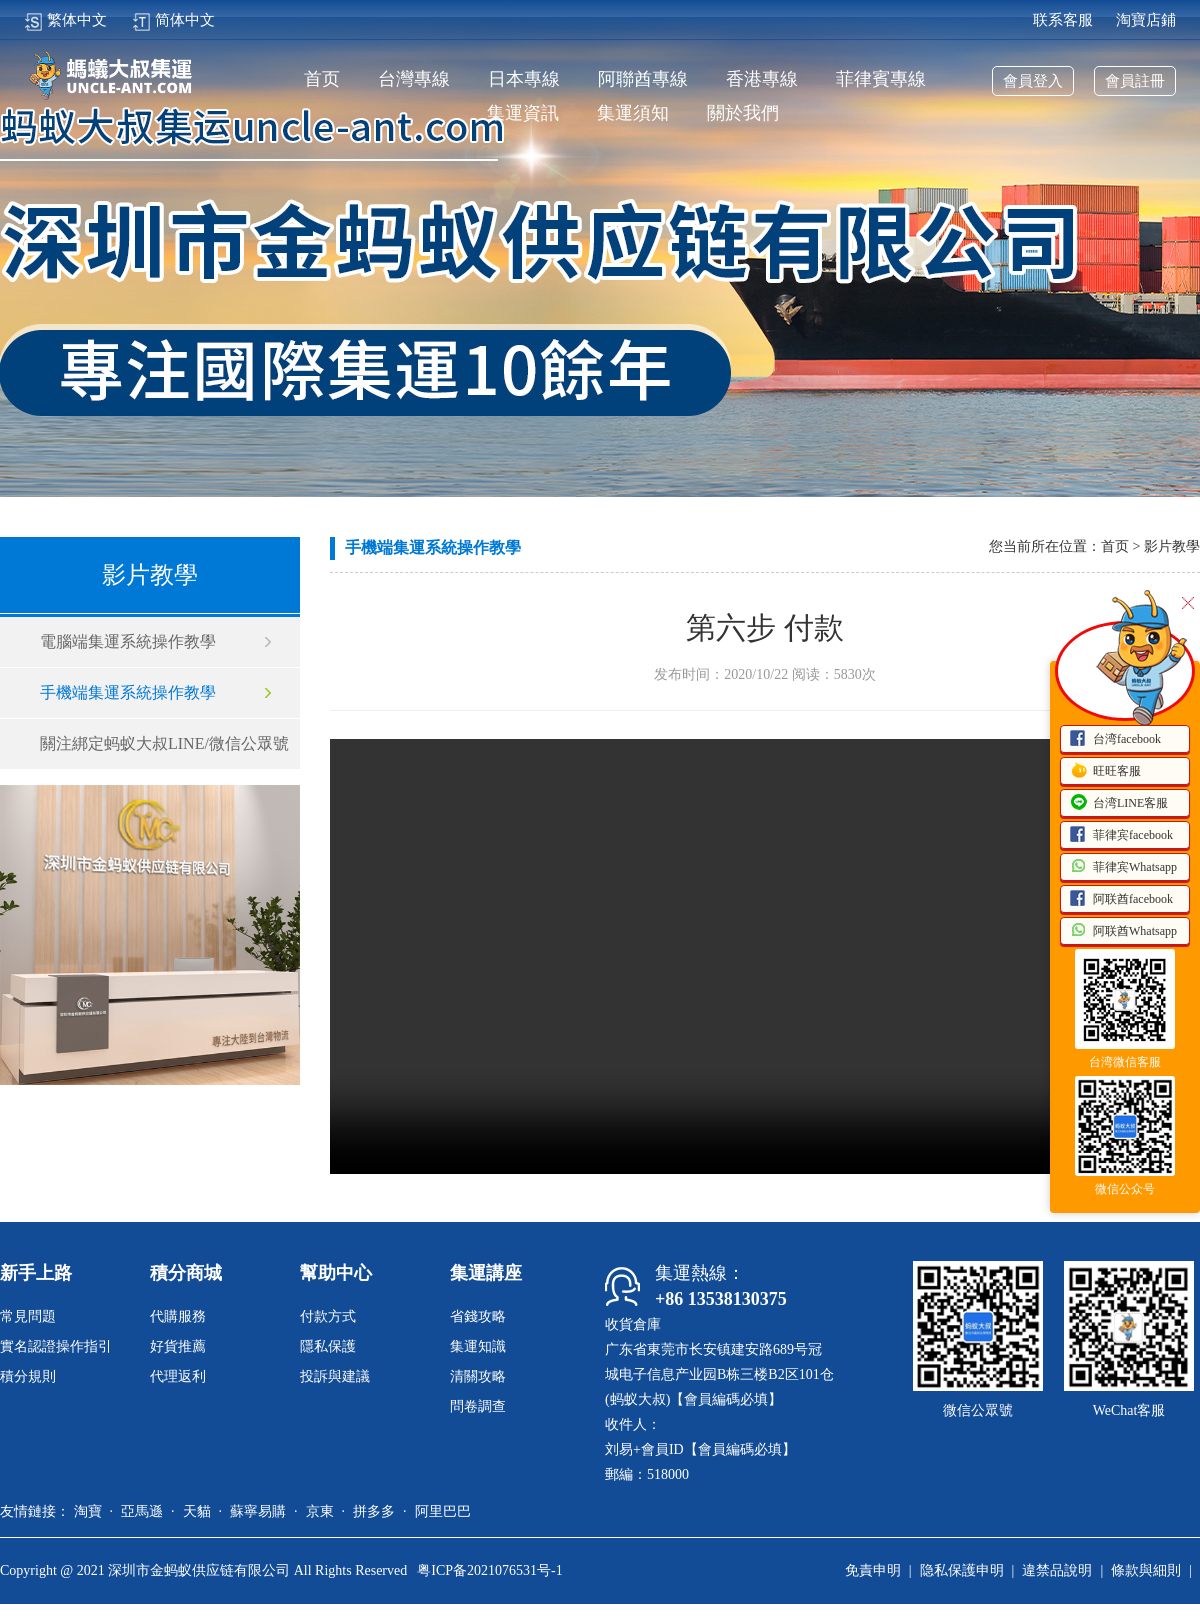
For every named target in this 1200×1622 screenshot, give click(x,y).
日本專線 (524, 79)
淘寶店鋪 (1146, 20)
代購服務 (178, 1316)
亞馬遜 (142, 1511)
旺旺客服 (1105, 772)
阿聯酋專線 (643, 79)
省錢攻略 (478, 1316)
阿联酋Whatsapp (1123, 932)
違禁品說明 (1057, 1570)
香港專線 (762, 79)
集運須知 (633, 113)
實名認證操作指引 (56, 1346)
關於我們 (743, 113)
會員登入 (1033, 81)
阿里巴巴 (443, 1511)
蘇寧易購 (258, 1511)
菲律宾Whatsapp (1123, 868)
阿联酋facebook (1121, 900)
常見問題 (28, 1316)
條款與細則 (1146, 1570)
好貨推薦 (178, 1346)
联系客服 (1063, 20)
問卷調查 (478, 1406)
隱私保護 (328, 1346)
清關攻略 (478, 1376)
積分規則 (28, 1376)
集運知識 (478, 1346)
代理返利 (178, 1376)
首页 (322, 79)
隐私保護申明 (962, 1570)
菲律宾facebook (1121, 836)
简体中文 (173, 20)
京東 (320, 1511)
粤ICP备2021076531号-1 (489, 1570)
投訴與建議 (335, 1376)
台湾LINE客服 (1118, 804)
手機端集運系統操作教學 (128, 692)
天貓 (197, 1511)
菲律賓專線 (881, 79)
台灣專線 (414, 79)
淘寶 (88, 1511)
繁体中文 (65, 20)
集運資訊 (523, 113)
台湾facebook (1115, 740)
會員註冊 (1135, 81)
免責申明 (873, 1570)
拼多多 (374, 1511)
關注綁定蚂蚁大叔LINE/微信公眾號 (164, 743)
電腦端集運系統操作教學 (128, 641)
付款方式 (328, 1316)
